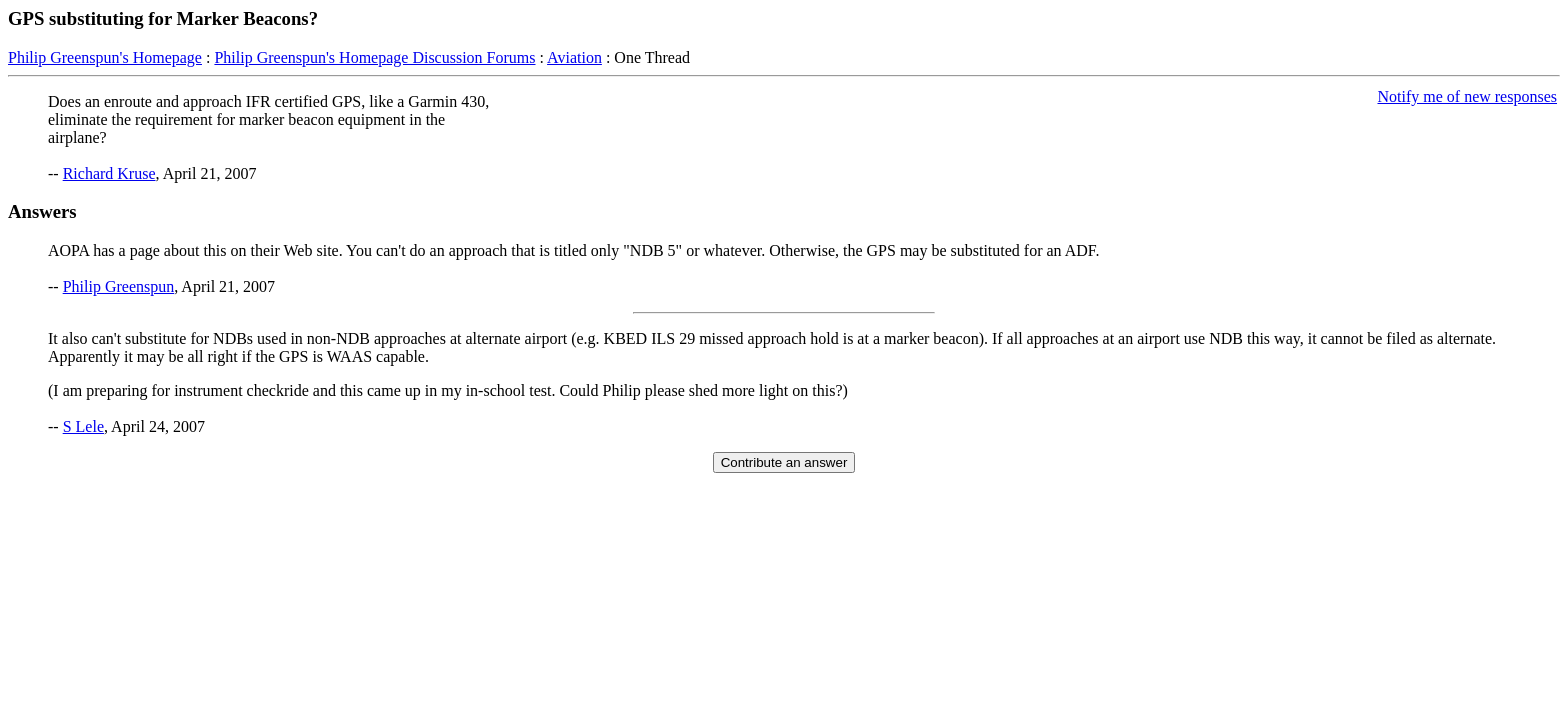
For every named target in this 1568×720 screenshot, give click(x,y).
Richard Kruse (109, 173)
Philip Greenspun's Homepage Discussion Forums (374, 57)
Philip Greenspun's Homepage (105, 57)
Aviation (574, 57)
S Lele (83, 426)
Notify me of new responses (1467, 96)
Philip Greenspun (119, 286)
